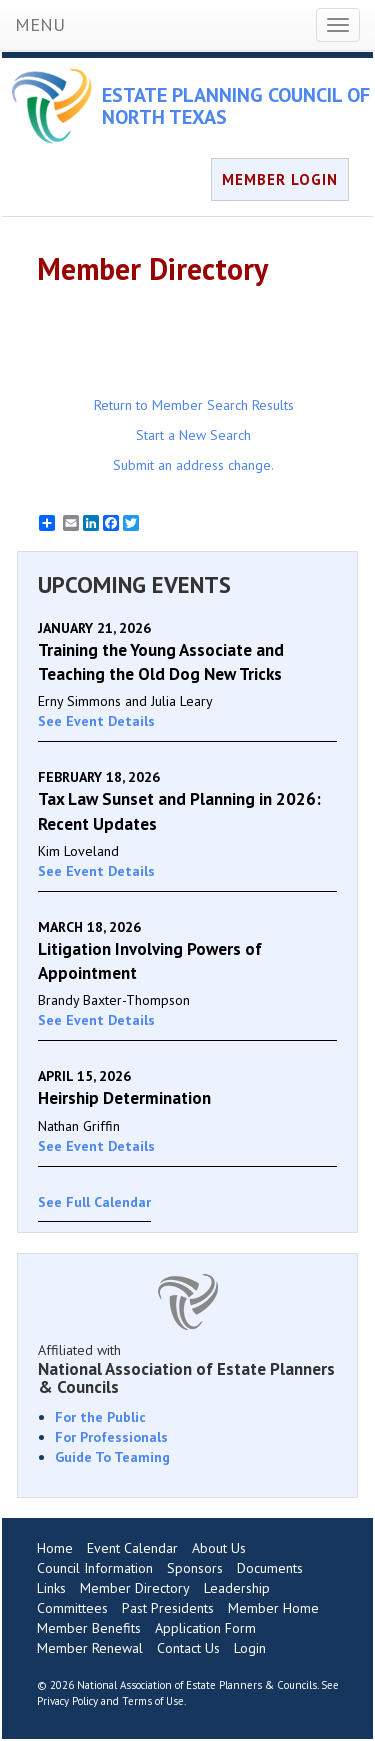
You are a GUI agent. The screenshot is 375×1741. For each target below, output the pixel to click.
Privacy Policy (67, 1701)
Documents (270, 1568)
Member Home (273, 1608)
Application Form (205, 1628)
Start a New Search (193, 435)
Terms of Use (153, 1701)
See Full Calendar (94, 1202)
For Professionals (111, 1437)
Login (250, 1648)
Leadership (237, 1588)
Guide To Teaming (112, 1457)
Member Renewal (90, 1648)
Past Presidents (168, 1608)
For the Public (100, 1417)
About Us (219, 1548)
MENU (40, 24)
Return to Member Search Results (194, 405)
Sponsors (195, 1568)
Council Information (95, 1568)
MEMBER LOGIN (280, 179)
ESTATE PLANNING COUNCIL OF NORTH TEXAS (236, 106)
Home (55, 1548)
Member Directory (135, 1588)
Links (51, 1588)
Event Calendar (132, 1548)
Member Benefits (89, 1628)
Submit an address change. (193, 465)
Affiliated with (187, 1369)
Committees (72, 1608)
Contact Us (188, 1648)
